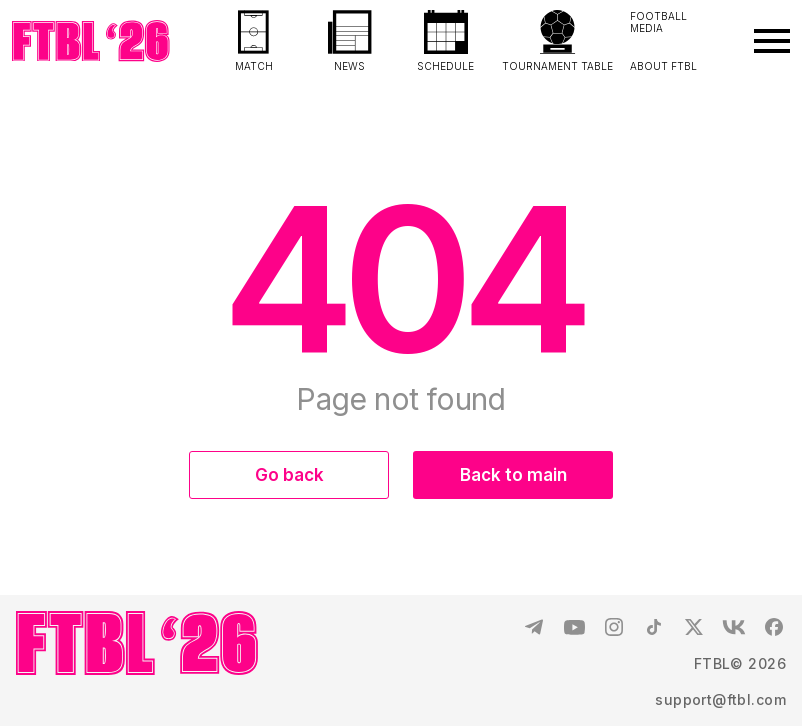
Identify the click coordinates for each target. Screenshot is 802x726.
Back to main (513, 475)
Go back (289, 475)
